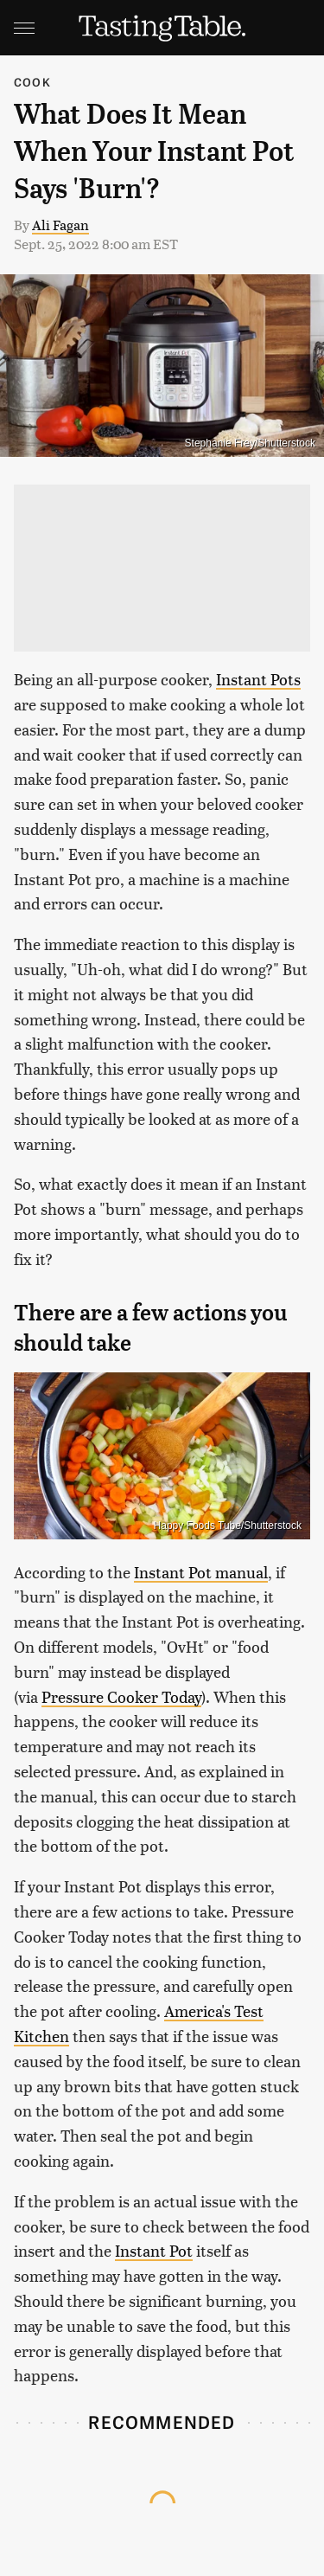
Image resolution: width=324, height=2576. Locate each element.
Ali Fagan (60, 224)
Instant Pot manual (201, 1572)
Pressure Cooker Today (121, 1696)
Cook (32, 81)
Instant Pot (154, 2250)
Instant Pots (258, 679)
